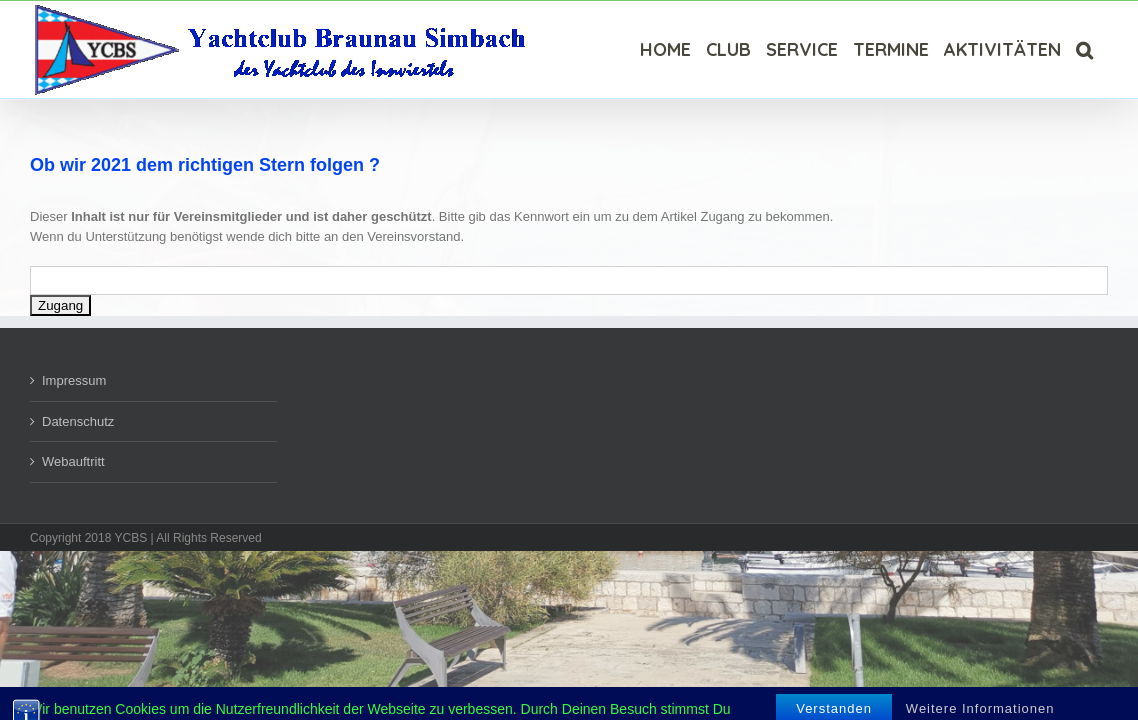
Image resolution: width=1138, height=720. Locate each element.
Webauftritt (73, 461)
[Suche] (1099, 49)
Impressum (74, 380)
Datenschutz (78, 421)
